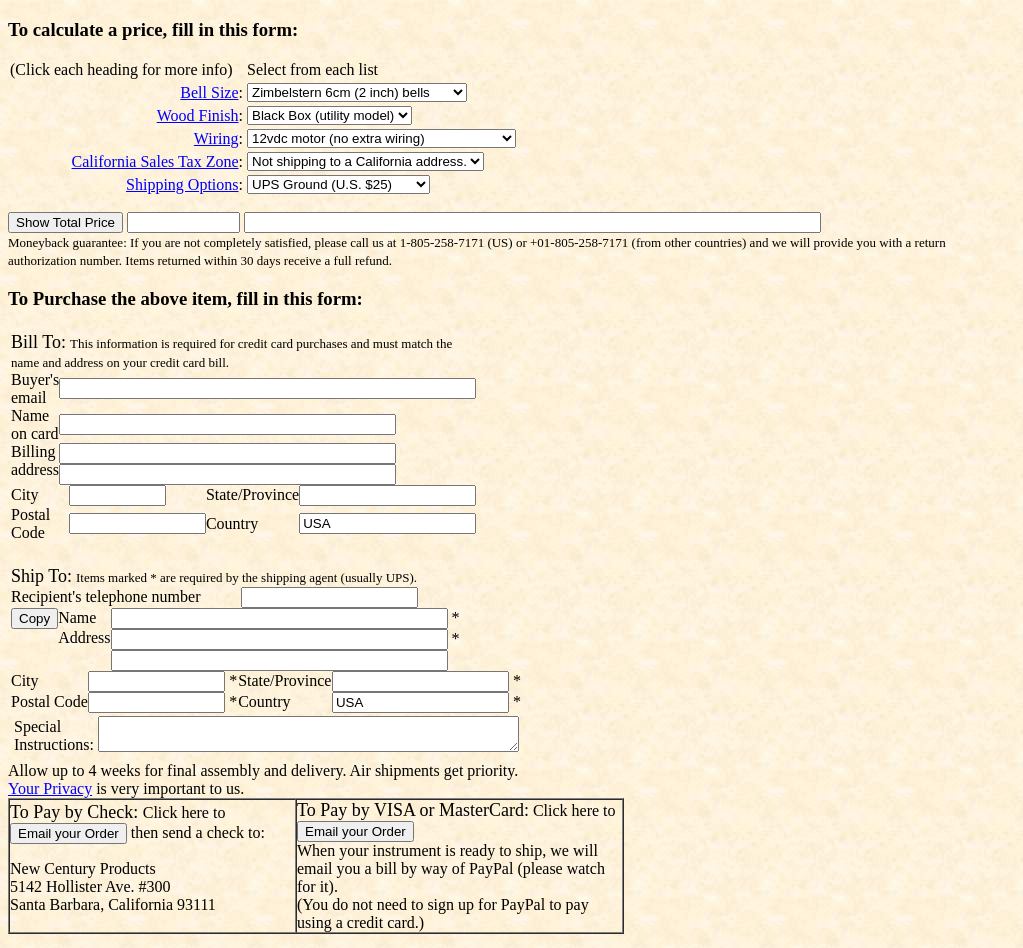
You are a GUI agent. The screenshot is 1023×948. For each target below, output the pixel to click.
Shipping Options (182, 184)
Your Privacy (50, 794)
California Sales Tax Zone (155, 161)
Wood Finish (198, 115)
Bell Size (209, 92)
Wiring (216, 138)
